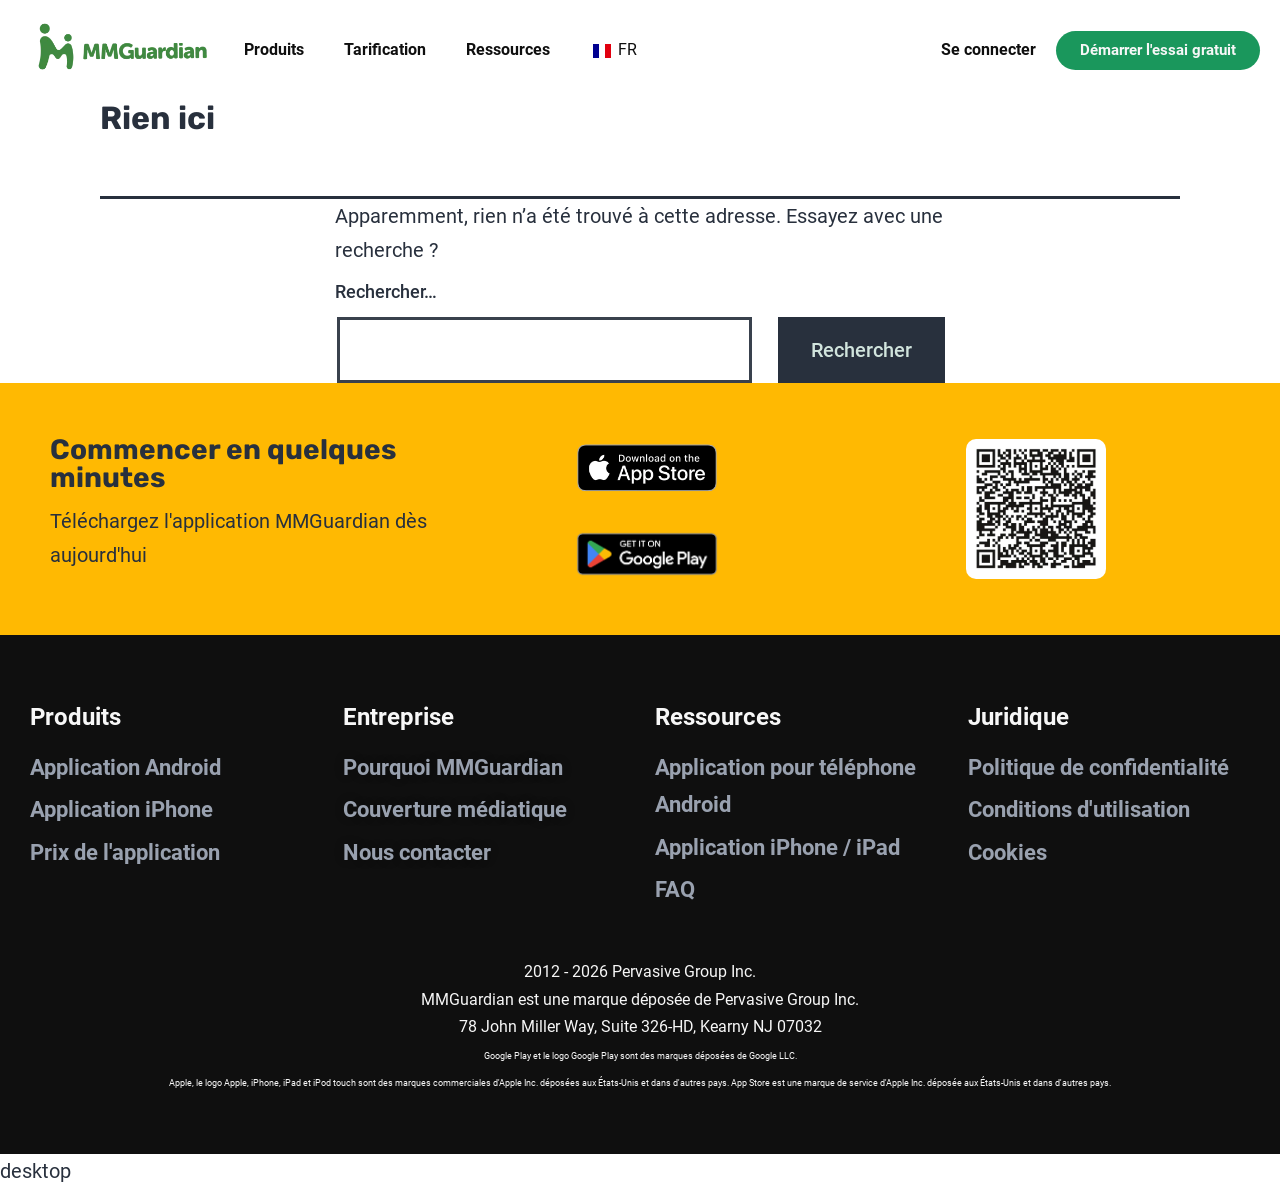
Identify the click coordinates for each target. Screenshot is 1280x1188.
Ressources (508, 49)
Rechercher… (386, 291)
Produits (274, 49)
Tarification (385, 49)
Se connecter (988, 49)
